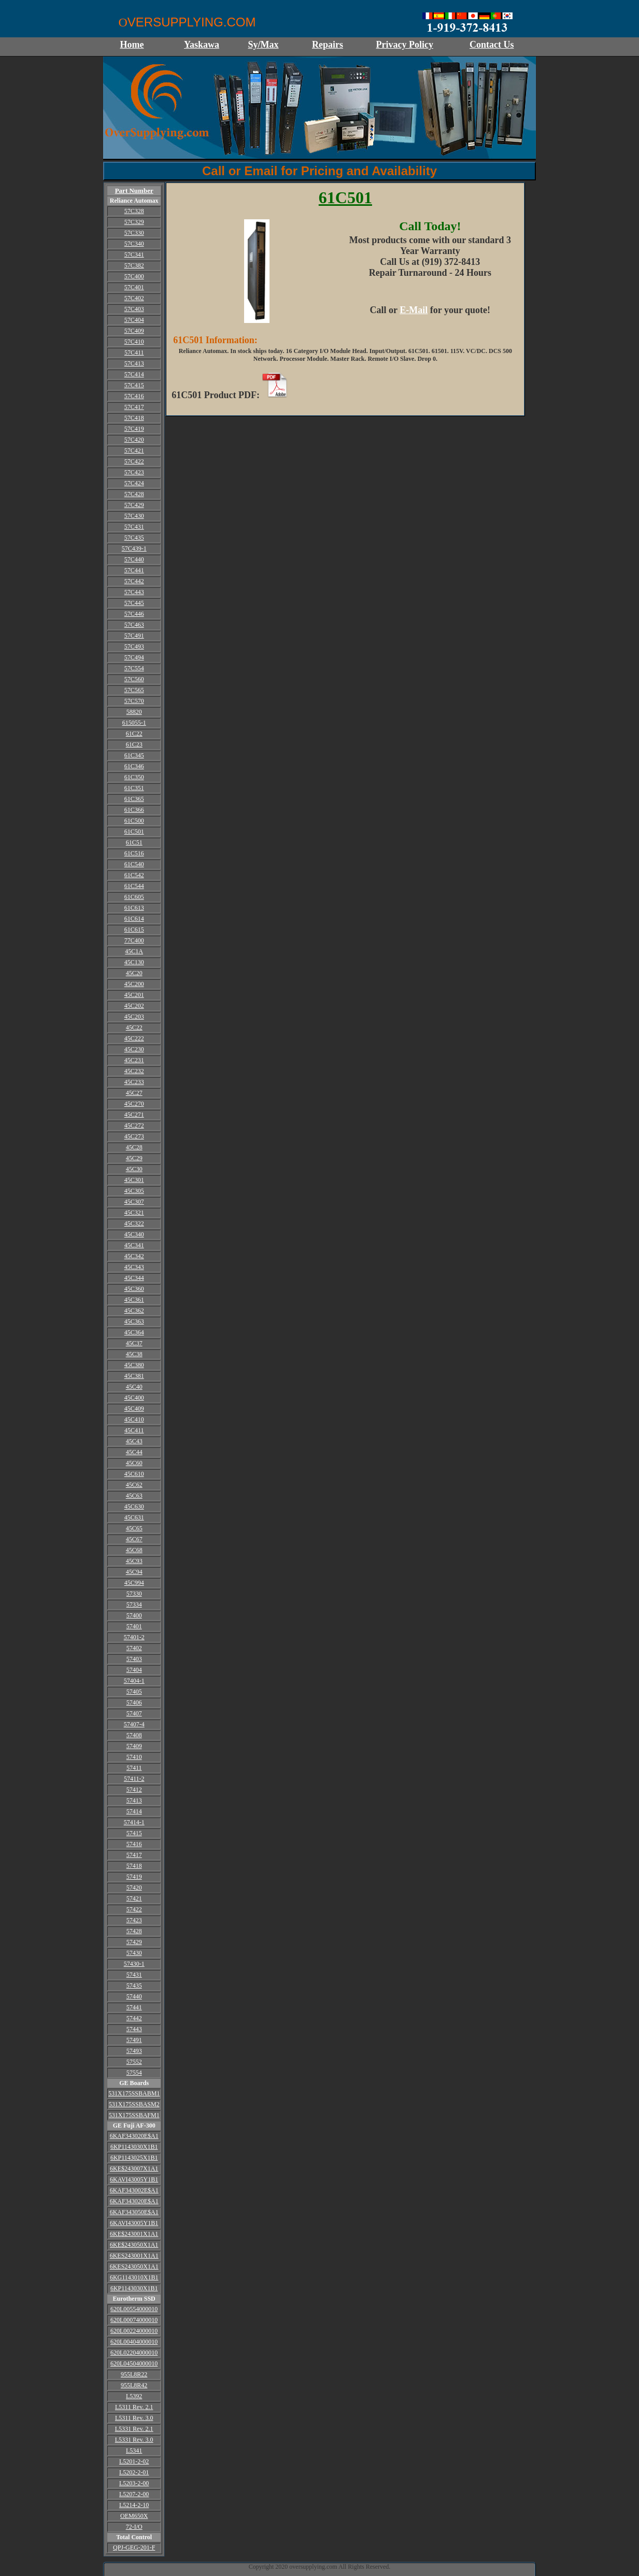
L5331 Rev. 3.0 (134, 2439)
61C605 (134, 896)
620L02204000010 (134, 2352)
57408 (134, 1735)
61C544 (134, 886)
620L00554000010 (134, 2309)
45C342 (134, 1256)
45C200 (134, 984)
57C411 (134, 352)
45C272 (134, 1125)
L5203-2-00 (134, 2483)
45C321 (134, 1212)
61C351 (134, 788)
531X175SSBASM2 (134, 2104)
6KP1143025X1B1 (134, 2157)
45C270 (134, 1103)
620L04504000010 (134, 2363)
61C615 (134, 929)
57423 (134, 1920)
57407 (134, 1713)
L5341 (134, 2450)
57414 (134, 1811)
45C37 (134, 1343)
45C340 (134, 1234)
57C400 (134, 276)
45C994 (134, 1582)
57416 (134, 1844)
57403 (134, 1659)
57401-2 (134, 1637)
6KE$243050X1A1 (134, 2244)
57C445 (134, 603)
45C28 (134, 1147)
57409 (134, 1746)
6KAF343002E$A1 (134, 2190)
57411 (134, 1767)
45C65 (134, 1528)
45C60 (134, 1463)
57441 (134, 2007)
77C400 (134, 940)
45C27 (134, 1092)
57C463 (134, 624)
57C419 (134, 428)
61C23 (134, 744)
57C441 (134, 570)
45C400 (134, 1397)
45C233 (134, 1082)
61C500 (134, 820)
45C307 (134, 1201)
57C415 (134, 385)
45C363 (134, 1321)
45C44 (134, 1452)
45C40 (134, 1386)
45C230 (134, 1049)
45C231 (134, 1060)
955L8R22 (134, 2374)
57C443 (134, 592)
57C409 (134, 330)
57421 (134, 1898)
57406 (134, 1702)
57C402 (134, 298)
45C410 (134, 1419)
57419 (134, 1876)
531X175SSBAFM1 (134, 2115)
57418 (134, 1865)
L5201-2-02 (134, 2461)
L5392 (134, 2396)
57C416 (134, 396)
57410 (134, 1757)
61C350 (134, 777)
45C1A (134, 951)
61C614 (134, 918)
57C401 (134, 287)
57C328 (134, 211)
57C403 (134, 309)
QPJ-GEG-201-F (134, 2547)
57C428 (134, 494)
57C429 (134, 505)
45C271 (134, 1114)
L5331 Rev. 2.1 (134, 2428)
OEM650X (134, 2515)
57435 (134, 1985)
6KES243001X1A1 (134, 2255)
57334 (134, 1604)
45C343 (134, 1267)
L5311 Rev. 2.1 (134, 2407)
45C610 (134, 1473)
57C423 (134, 472)
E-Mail (414, 310)
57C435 (134, 537)
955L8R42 (134, 2385)
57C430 (134, 515)
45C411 (134, 1430)
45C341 (134, 1245)
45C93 (134, 1561)
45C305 (134, 1190)
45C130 (134, 962)
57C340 (134, 243)
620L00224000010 (134, 2330)
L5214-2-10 (134, 2505)
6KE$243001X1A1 (134, 2233)
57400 (134, 1615)
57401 (134, 1626)
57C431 (134, 526)
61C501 (134, 831)
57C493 (134, 646)
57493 (134, 2050)
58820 (134, 711)
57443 (134, 2029)
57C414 (134, 374)
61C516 (134, 853)
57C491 (134, 635)
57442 (134, 2018)
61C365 (134, 799)
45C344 (134, 1278)
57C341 (134, 254)
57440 (134, 1996)
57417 (134, 1855)
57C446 (134, 613)
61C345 (134, 755)
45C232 (134, 1071)
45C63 (134, 1495)
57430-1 (134, 1963)
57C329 (134, 222)
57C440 (134, 559)
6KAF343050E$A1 (134, 2212)
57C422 (134, 461)
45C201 (134, 994)
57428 (134, 1931)
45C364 (134, 1332)
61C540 (134, 864)
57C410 (134, 341)
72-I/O (134, 2526)
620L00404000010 (134, 2341)
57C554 (134, 668)
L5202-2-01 (134, 2472)
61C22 (134, 733)
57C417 (134, 407)
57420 (134, 1887)
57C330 (134, 232)
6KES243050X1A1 (134, 2266)
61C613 (134, 907)
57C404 (134, 319)
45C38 (134, 1354)
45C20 (134, 973)
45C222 (134, 1038)
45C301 (134, 1180)
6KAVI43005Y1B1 (134, 2179)
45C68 (134, 1550)
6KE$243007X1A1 (134, 2168)
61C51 (134, 842)
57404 (134, 1669)
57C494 (134, 657)
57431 (134, 1974)
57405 (134, 1691)
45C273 (134, 1136)
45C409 (134, 1408)
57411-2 (134, 1778)
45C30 (134, 1169)
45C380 (134, 1365)
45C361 (134, 1299)
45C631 (134, 1517)
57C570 (134, 701)
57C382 (134, 265)
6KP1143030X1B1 (134, 2146)
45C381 (134, 1376)
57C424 (134, 483)
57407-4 (134, 1724)
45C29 (134, 1158)
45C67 (134, 1539)
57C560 (134, 679)
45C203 (134, 1016)
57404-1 (134, 1680)
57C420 (134, 439)
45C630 (134, 1506)
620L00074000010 (134, 2320)
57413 (134, 1800)
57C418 (134, 417)
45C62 (134, 1484)
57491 (134, 2040)
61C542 (134, 875)
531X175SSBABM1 (134, 2093)
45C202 (134, 1005)
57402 (134, 1648)
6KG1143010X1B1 (134, 2277)
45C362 (134, 1310)
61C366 (134, 809)
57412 (134, 1789)
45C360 (134, 1288)
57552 (134, 2061)
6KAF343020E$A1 (134, 2135)
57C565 (134, 690)
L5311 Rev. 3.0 (134, 2418)
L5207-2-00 (134, 2494)
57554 (134, 2072)
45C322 (134, 1223)
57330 (134, 1593)
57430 (134, 1952)
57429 (134, 1942)
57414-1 (134, 1822)
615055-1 (134, 722)
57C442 (134, 581)
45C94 (134, 1571)
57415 (134, 1833)
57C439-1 (134, 548)
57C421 (134, 450)
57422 (134, 1909)
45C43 (134, 1441)
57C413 (134, 363)
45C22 (134, 1027)
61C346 (134, 766)
